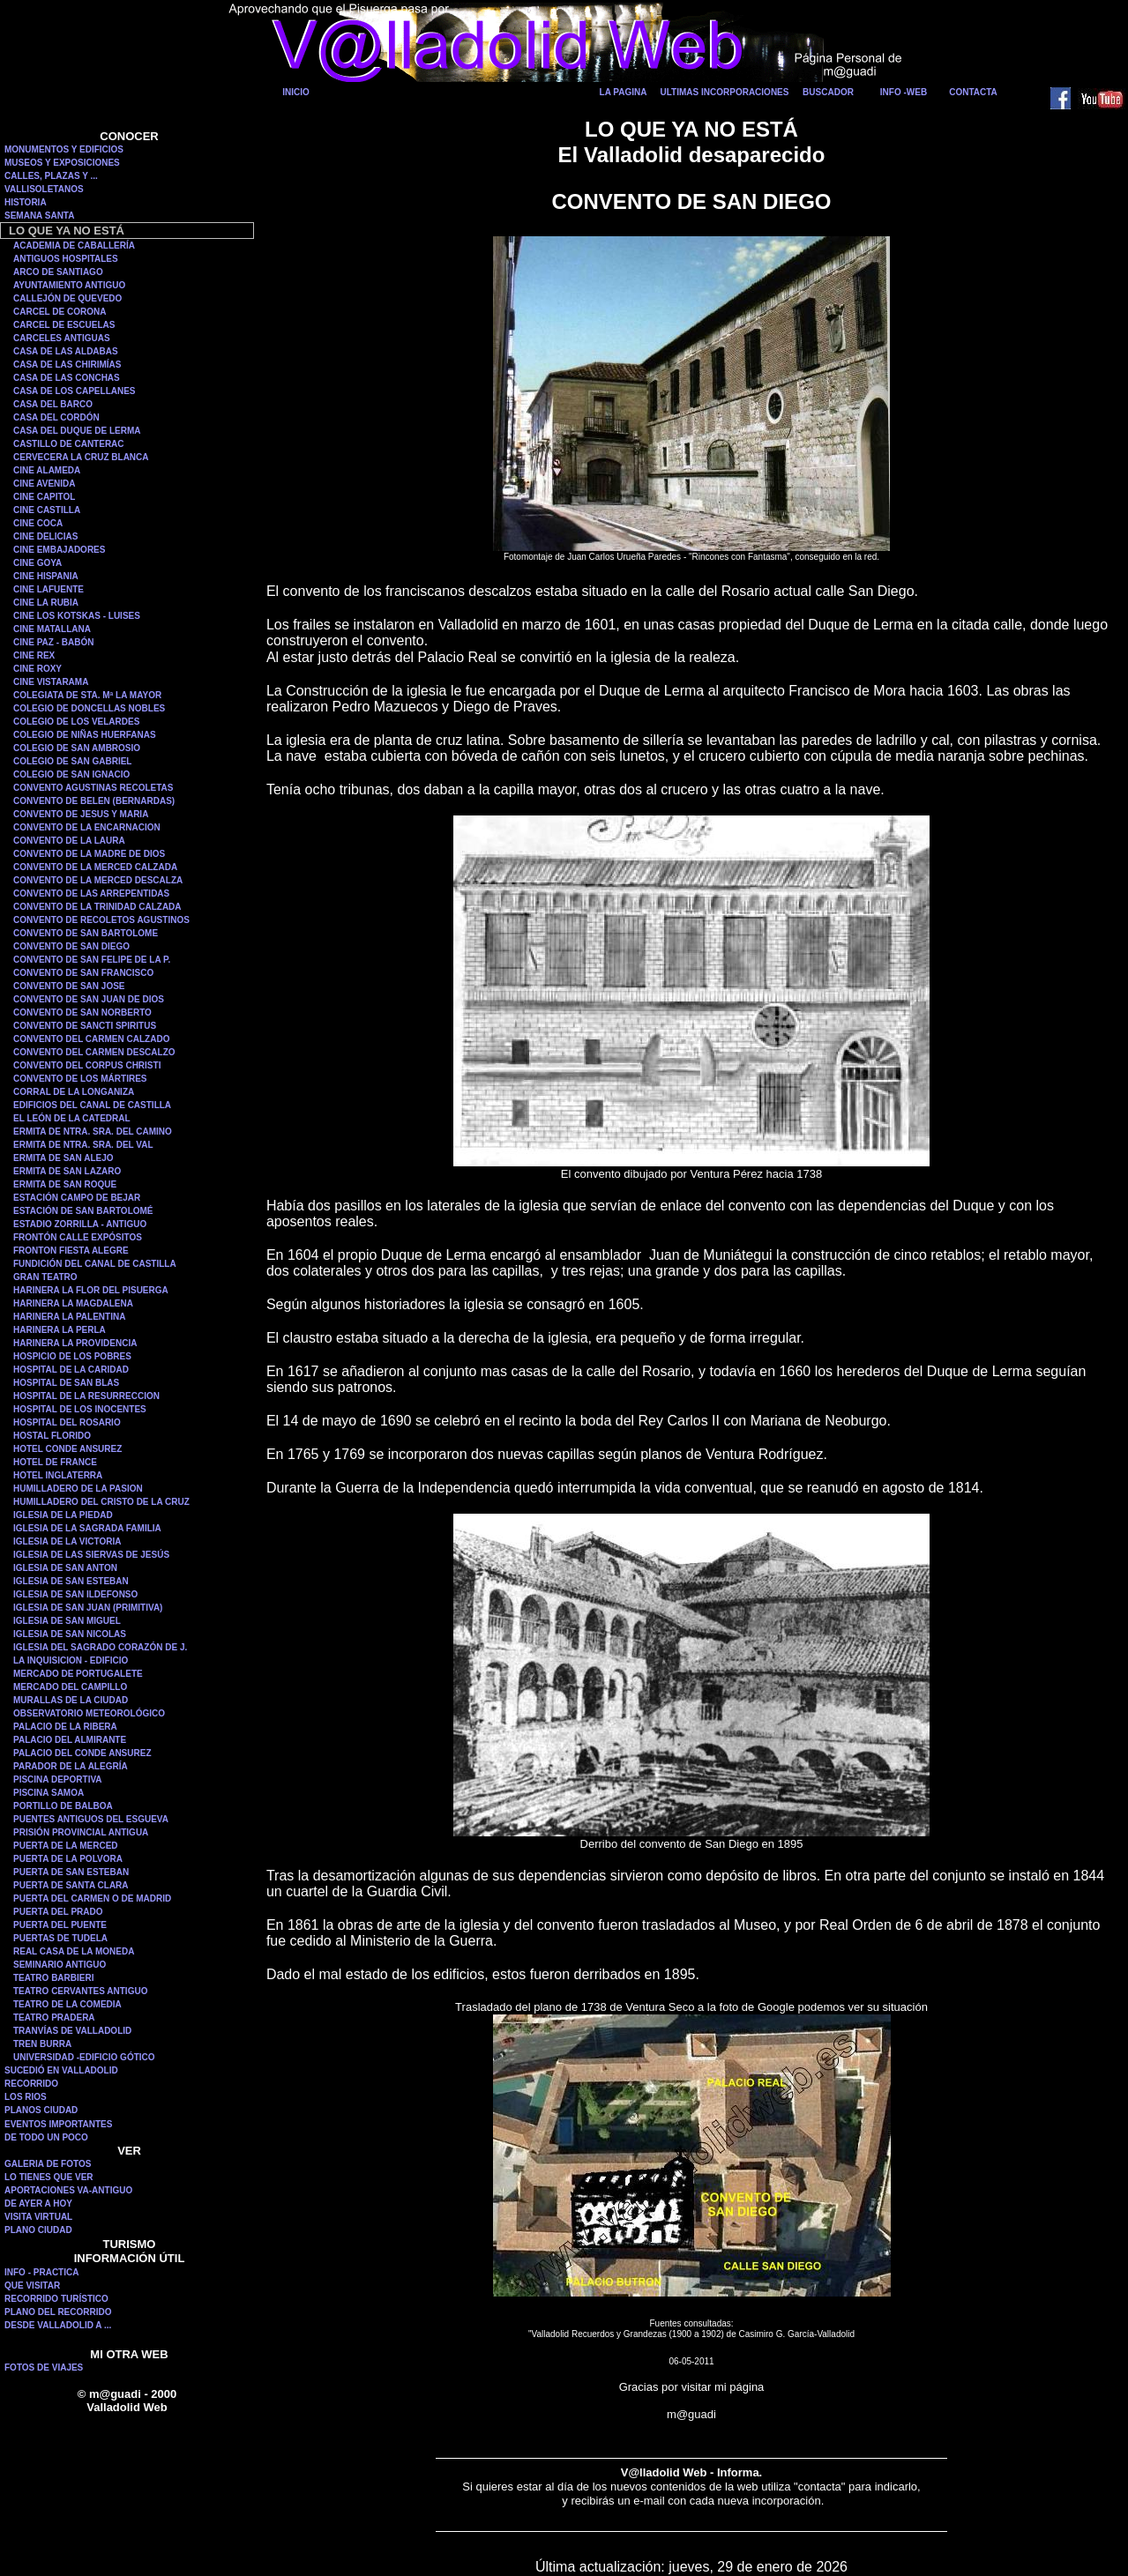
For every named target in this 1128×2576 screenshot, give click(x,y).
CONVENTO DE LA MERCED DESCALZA (98, 880)
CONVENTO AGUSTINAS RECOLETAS (93, 788)
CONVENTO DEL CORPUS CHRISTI (87, 1065)
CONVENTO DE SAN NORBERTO (82, 1012)
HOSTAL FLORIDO (52, 1436)
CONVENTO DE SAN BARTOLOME (85, 933)
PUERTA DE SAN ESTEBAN (71, 1872)
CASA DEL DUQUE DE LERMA (76, 431)
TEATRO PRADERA (54, 2017)
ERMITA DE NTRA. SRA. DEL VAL (83, 1145)
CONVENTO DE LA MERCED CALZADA (95, 867)
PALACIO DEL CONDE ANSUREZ (82, 1753)
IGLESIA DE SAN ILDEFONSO (75, 1594)
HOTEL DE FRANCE (55, 1462)
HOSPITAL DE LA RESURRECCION (86, 1396)
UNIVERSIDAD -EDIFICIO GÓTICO (84, 2057)
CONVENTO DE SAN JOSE (69, 986)
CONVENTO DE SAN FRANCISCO (83, 973)
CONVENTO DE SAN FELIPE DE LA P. (91, 959)
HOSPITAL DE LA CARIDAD (71, 1369)
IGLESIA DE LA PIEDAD (63, 1515)
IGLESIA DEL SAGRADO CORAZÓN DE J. (100, 1647)
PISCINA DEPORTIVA (57, 1779)
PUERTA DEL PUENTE (60, 1925)
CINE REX (34, 655)
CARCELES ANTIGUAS (61, 338)
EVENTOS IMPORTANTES (58, 2124)
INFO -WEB (903, 92)
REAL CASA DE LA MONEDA (73, 1951)
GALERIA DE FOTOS (47, 2164)
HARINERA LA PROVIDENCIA (75, 1343)
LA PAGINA (623, 92)
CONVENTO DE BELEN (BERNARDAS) (94, 801)
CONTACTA (973, 92)
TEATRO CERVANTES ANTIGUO (80, 1991)
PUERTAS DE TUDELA (60, 1938)
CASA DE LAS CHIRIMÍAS (67, 364)
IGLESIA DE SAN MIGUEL (67, 1621)
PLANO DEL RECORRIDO (58, 2312)
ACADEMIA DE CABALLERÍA (74, 245)
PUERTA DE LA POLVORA (68, 1859)
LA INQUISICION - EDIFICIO (70, 1660)
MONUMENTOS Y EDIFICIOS (63, 149)
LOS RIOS (25, 2097)
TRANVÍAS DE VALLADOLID (72, 2031)
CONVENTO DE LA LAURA (69, 840)
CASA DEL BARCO (53, 404)
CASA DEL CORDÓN (56, 417)
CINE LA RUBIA (45, 602)
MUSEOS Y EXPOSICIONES (62, 163)
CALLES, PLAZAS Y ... (51, 176)
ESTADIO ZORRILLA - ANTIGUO (79, 1224)
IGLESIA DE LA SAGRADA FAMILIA (87, 1528)
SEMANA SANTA (39, 215)
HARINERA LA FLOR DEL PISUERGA (90, 1290)
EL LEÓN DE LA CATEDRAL (72, 1118)
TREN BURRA (42, 2044)
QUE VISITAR (32, 2285)
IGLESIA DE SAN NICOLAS (69, 1634)
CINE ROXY (37, 669)
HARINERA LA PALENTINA (69, 1317)
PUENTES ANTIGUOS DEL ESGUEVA (90, 1819)
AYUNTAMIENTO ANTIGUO (69, 285)
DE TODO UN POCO (46, 2137)
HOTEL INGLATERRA (57, 1475)
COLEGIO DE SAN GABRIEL (72, 761)
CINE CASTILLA (46, 510)
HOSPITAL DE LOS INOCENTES (79, 1409)
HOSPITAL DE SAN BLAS (66, 1383)
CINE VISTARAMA (50, 682)
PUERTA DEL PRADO (58, 1912)
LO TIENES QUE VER (48, 2177)
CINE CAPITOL (44, 497)
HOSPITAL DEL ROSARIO (67, 1422)
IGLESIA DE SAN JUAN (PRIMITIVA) (87, 1607)
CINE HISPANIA (45, 576)
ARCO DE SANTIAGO (58, 272)
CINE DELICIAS (45, 536)
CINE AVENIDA (44, 483)
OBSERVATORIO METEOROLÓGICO (89, 1713)
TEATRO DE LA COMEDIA (67, 2004)
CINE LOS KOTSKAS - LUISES (76, 616)
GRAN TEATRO (45, 1277)
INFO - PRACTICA (41, 2272)
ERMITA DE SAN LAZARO (67, 1171)
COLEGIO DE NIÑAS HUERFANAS (84, 735)
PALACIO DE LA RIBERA (65, 1726)
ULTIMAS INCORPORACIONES (725, 92)
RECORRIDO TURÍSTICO (56, 2299)
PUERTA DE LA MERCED (65, 1845)
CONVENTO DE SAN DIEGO (71, 946)
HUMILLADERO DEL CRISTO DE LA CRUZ (101, 1502)
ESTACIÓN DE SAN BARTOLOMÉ (83, 1211)
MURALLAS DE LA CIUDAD (70, 1700)
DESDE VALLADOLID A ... (57, 2325)
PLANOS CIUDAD (41, 2110)
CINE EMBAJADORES (59, 550)
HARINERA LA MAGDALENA (73, 1303)
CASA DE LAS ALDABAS (65, 351)
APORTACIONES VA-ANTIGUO (68, 2190)
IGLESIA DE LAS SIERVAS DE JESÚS (91, 1555)
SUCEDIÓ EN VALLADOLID (61, 2070)
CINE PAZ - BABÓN (53, 642)
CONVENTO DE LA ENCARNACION (87, 827)
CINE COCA (38, 523)
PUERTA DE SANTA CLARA (71, 1885)
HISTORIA (25, 202)
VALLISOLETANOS (44, 189)
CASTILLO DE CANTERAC (68, 444)
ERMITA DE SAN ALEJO (63, 1158)
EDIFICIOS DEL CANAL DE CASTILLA (92, 1105)
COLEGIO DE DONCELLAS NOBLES (89, 708)
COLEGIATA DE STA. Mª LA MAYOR (87, 695)
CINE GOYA (37, 563)
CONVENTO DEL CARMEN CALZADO (91, 1039)
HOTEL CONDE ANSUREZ (67, 1449)
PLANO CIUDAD (38, 2230)
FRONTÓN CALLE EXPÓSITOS (77, 1237)
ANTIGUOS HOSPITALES (65, 259)
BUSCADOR (828, 92)
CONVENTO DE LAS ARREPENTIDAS (91, 893)
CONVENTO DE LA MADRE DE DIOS (89, 854)
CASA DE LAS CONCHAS (66, 378)
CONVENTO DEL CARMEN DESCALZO (94, 1052)
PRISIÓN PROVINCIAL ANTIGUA (80, 1832)
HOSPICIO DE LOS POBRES (72, 1356)
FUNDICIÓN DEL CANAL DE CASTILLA (94, 1264)
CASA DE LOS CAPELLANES (74, 391)
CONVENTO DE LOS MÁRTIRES (80, 1078)
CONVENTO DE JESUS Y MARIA (80, 814)
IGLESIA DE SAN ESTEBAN (71, 1581)
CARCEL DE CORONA (59, 311)
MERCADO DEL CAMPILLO (70, 1687)
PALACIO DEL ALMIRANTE (69, 1740)
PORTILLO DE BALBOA (63, 1806)
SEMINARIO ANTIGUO (59, 1964)
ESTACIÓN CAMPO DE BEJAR (76, 1197)
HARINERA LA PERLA (59, 1330)
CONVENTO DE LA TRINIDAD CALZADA (97, 907)
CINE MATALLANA (52, 629)
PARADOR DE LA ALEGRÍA (70, 1766)
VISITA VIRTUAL (38, 2217)
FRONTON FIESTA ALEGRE (71, 1250)
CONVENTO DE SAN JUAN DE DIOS (88, 999)
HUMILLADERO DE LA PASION (78, 1488)
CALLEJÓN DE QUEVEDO (67, 298)
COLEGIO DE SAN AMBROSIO (76, 748)
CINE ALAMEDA (46, 470)
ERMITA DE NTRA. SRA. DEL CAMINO (92, 1131)
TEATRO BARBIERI (53, 1978)
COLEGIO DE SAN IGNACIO (71, 774)
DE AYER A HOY (38, 2203)
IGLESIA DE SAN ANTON (65, 1568)
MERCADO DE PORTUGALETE (78, 1674)
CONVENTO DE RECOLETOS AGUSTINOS (101, 920)
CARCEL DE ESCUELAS (64, 325)
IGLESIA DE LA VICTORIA (67, 1541)
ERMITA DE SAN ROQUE (64, 1184)
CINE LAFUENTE (48, 589)
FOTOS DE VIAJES (43, 2367)
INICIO (296, 92)
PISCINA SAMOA (48, 1793)
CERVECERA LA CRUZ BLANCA (81, 457)
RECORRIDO (31, 2083)
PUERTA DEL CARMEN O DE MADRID (92, 1898)
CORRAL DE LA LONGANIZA (73, 1092)
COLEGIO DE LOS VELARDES (76, 721)
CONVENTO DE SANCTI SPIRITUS (84, 1026)
